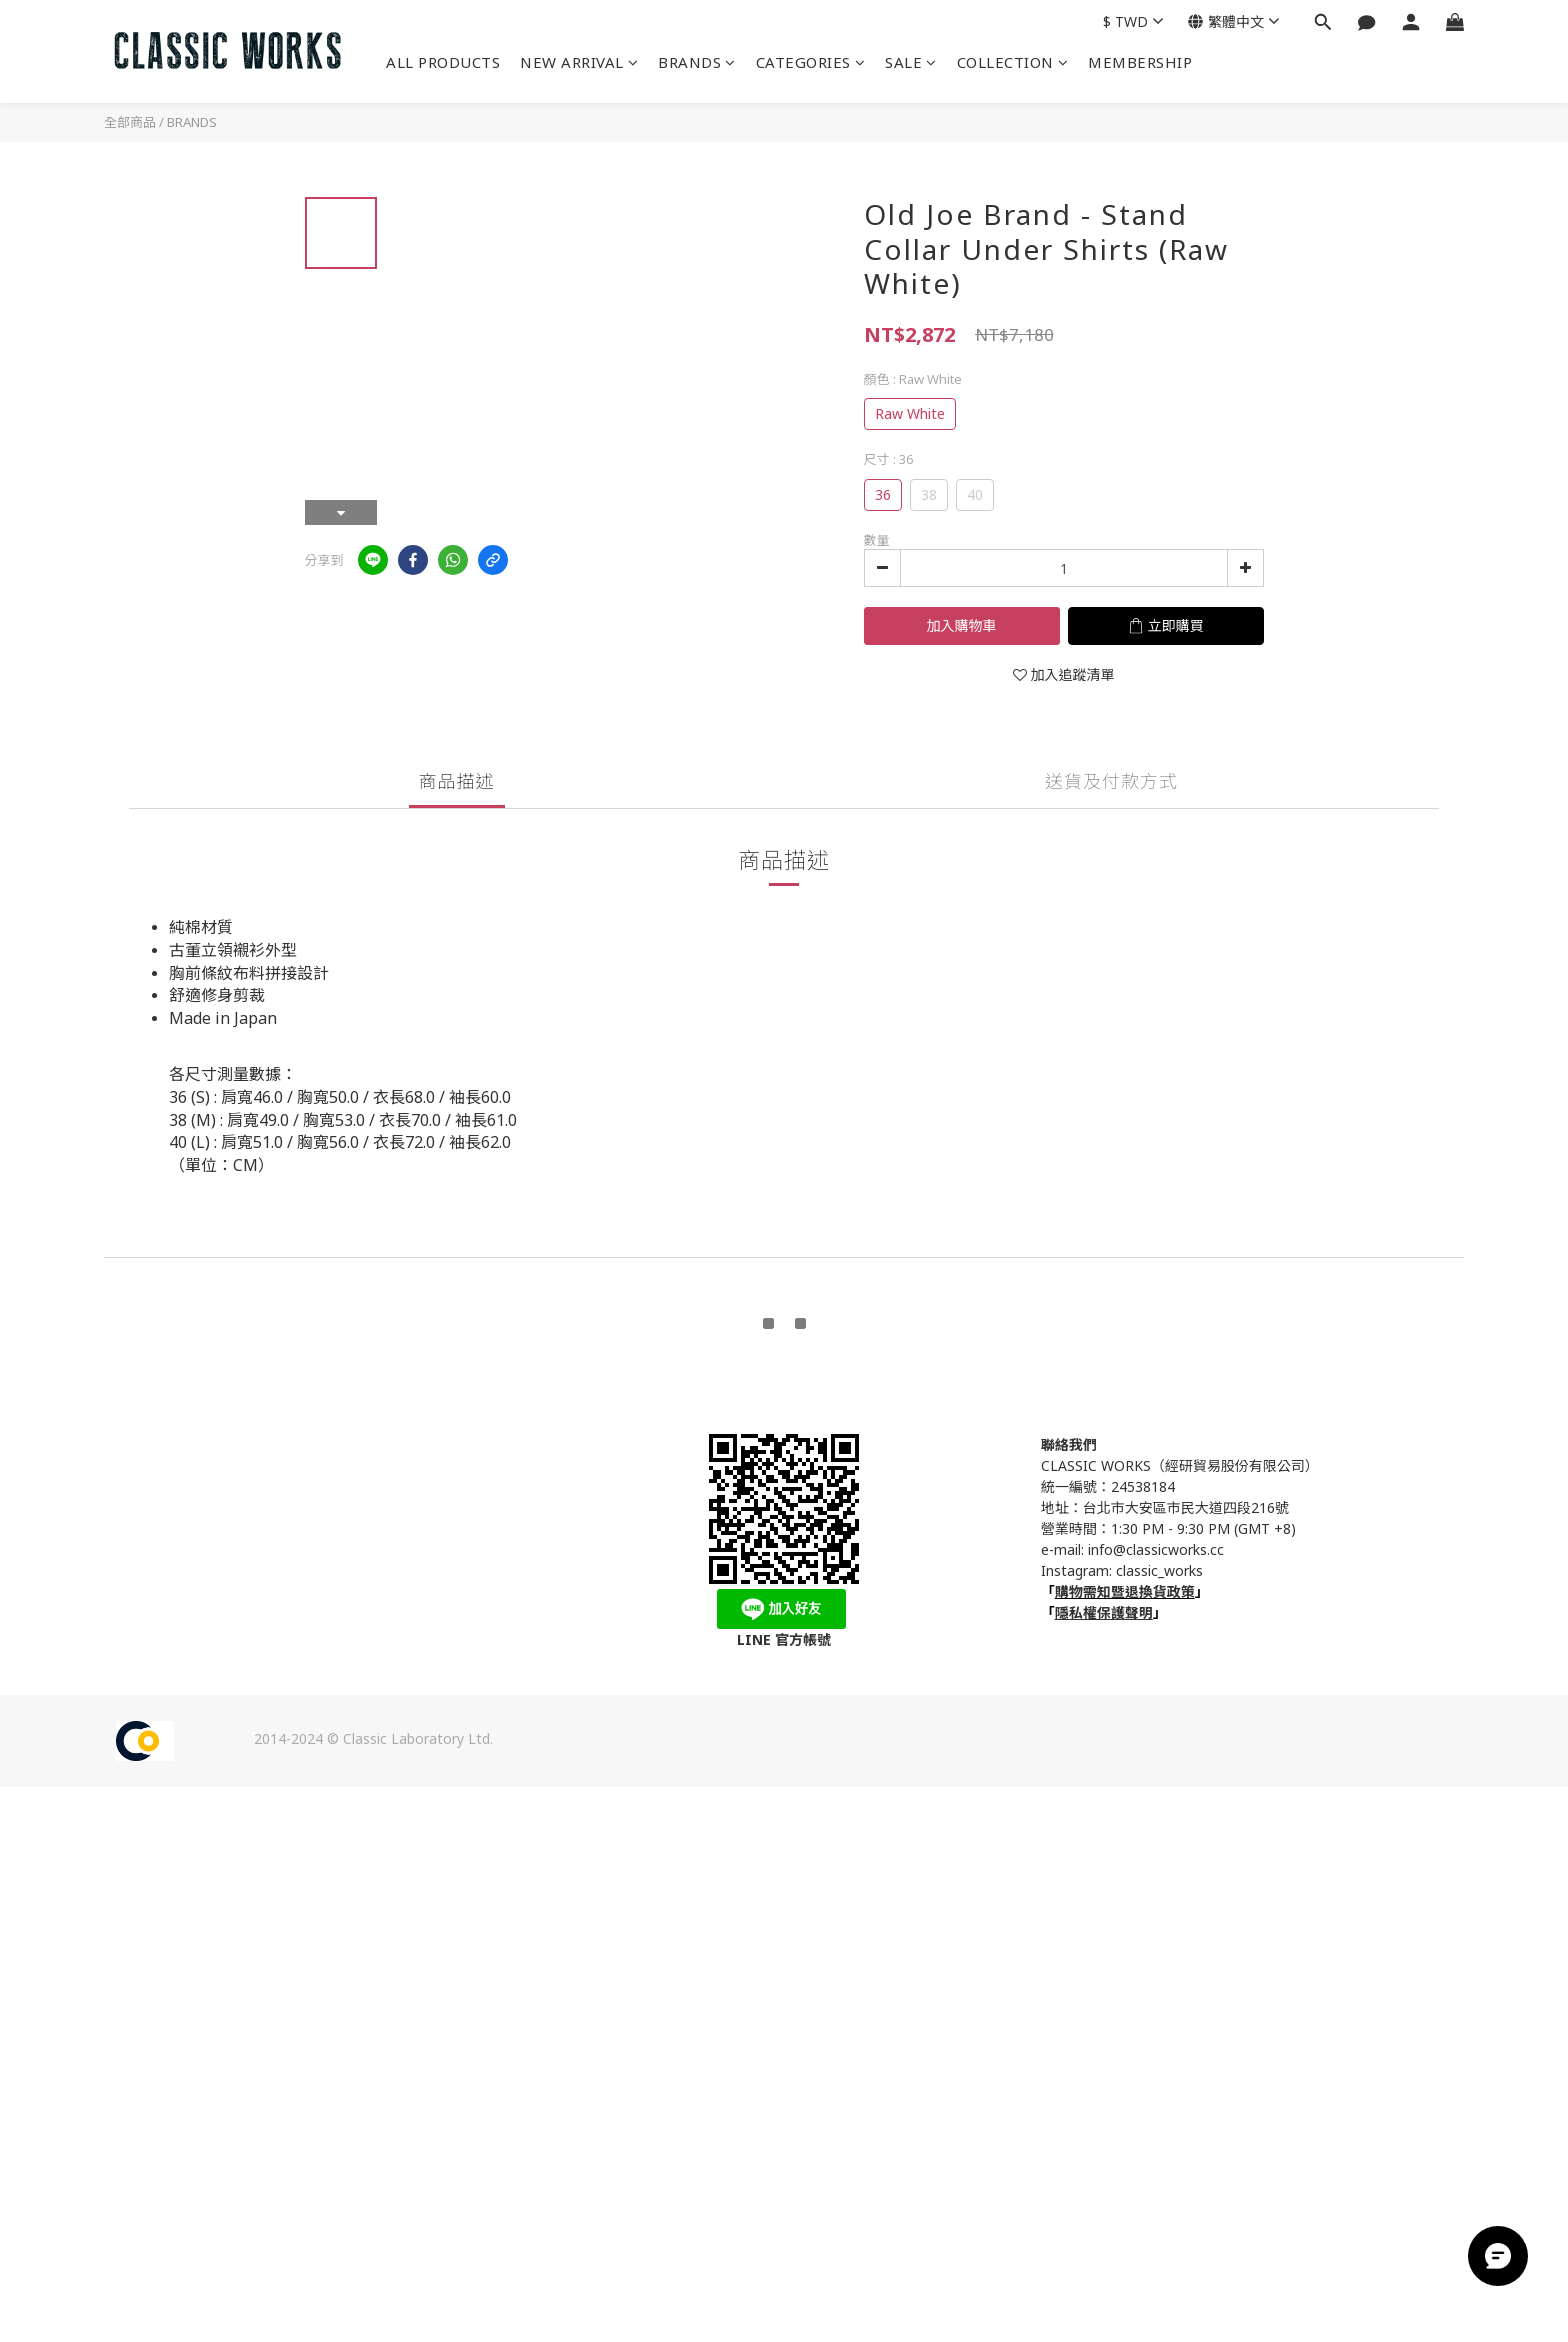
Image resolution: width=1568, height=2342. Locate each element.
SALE (911, 62)
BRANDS (697, 62)
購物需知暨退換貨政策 (1125, 1591)
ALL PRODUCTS (443, 62)
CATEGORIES (811, 62)
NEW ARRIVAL (579, 62)
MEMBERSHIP (1140, 62)
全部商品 (130, 122)
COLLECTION (1013, 62)
